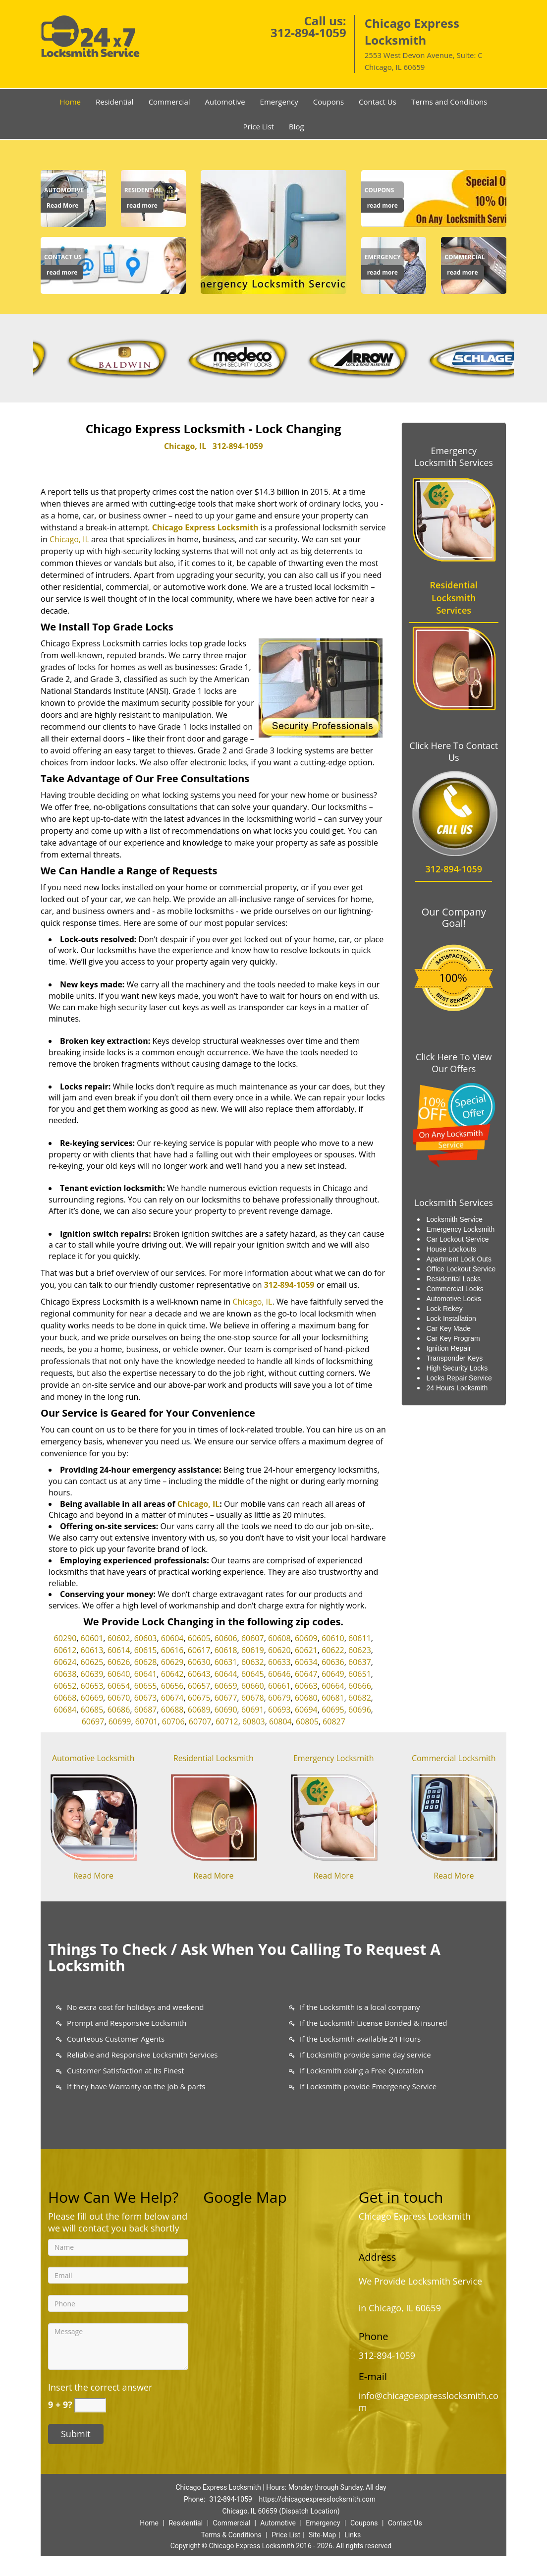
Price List (258, 126)
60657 (199, 1685)
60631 (226, 1662)
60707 (200, 1721)
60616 (172, 1650)
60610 (333, 1638)
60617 (199, 1650)
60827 (334, 1721)
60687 (145, 1709)
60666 (359, 1685)
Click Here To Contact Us (453, 751)
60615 (145, 1650)
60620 (279, 1650)
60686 (119, 1709)
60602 (119, 1638)
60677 (226, 1697)
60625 (92, 1662)
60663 (306, 1685)
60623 (359, 1650)
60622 (333, 1650)
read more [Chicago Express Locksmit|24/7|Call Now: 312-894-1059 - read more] (142, 205)
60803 (253, 1721)
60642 (172, 1673)
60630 (199, 1662)
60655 (145, 1685)
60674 (172, 1697)
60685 (92, 1709)
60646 (279, 1673)
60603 (145, 1638)
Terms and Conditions (449, 102)
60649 (333, 1673)
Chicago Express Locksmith (205, 527)
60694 (306, 1709)
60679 (279, 1697)
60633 (279, 1662)
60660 (252, 1685)
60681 (333, 1697)
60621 (306, 1650)
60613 (92, 1650)
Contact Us (377, 102)
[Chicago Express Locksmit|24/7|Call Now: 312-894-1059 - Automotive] (64, 190)
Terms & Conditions (231, 2535)
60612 (65, 1650)
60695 (333, 1709)
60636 (333, 1662)
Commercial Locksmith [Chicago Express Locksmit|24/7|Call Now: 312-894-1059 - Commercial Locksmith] (454, 1758)
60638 (65, 1673)
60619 (252, 1650)
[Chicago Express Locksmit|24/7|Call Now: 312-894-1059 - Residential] (143, 190)
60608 (279, 1638)
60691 (252, 1709)
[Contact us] (113, 264)
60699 (120, 1721)
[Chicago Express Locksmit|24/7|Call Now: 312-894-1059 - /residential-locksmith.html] (214, 1816)
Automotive (225, 102)
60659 (226, 1685)
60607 (252, 1638)
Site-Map (322, 2535)
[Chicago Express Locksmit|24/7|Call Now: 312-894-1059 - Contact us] (63, 257)
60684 (65, 1709)
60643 (199, 1673)
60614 (119, 1650)
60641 (145, 1673)
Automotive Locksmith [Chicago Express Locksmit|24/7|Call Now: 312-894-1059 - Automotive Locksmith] (93, 1758)
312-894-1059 (308, 32)
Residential (115, 102)
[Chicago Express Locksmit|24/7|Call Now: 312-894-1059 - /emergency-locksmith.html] (334, 1816)
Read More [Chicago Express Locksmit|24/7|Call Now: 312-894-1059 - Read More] (62, 205)
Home (70, 102)
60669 (92, 1697)
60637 (359, 1662)
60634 (306, 1662)
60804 (280, 1721)
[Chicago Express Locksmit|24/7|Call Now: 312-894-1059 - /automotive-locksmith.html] (93, 1816)
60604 (172, 1638)
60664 (333, 1685)
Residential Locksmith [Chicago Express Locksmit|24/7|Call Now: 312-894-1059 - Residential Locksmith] (213, 1758)
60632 (252, 1662)
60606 (226, 1638)
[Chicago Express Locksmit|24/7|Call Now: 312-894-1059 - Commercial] (464, 257)
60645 (252, 1673)
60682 (359, 1697)
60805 (307, 1721)
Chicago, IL (185, 446)
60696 (359, 1709)
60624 (65, 1662)
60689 (199, 1709)
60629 (172, 1662)
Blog (296, 126)
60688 (172, 1709)
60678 (252, 1697)
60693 (279, 1709)
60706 (173, 1721)
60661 (279, 1685)
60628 (145, 1662)
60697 (93, 1721)
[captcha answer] (90, 2405)
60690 (226, 1709)
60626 (119, 1662)
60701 (146, 1721)
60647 (306, 1673)
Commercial (169, 102)
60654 (119, 1685)
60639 (92, 1673)
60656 (172, 1685)
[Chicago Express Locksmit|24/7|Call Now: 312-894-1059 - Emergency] (382, 257)
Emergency (279, 102)
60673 (145, 1697)
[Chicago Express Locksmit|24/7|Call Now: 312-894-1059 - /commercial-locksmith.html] (454, 1816)
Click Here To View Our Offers (454, 1063)
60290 (65, 1638)
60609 (306, 1638)
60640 (119, 1673)
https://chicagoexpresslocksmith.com (317, 2499)
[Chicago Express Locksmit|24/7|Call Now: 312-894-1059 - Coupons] (382, 190)
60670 (119, 1697)
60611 (359, 1638)
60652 (65, 1685)
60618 (226, 1650)
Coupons (328, 102)
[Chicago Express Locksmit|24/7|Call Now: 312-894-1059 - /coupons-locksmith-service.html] (433, 197)
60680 (306, 1697)
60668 (65, 1697)
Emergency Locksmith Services (454, 456)
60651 (359, 1673)
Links (352, 2535)
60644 (226, 1673)
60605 (199, 1638)
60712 (227, 1721)
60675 (199, 1697)
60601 (92, 1638)
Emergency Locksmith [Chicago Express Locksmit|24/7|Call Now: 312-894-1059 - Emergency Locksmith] (333, 1758)
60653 (92, 1685)
